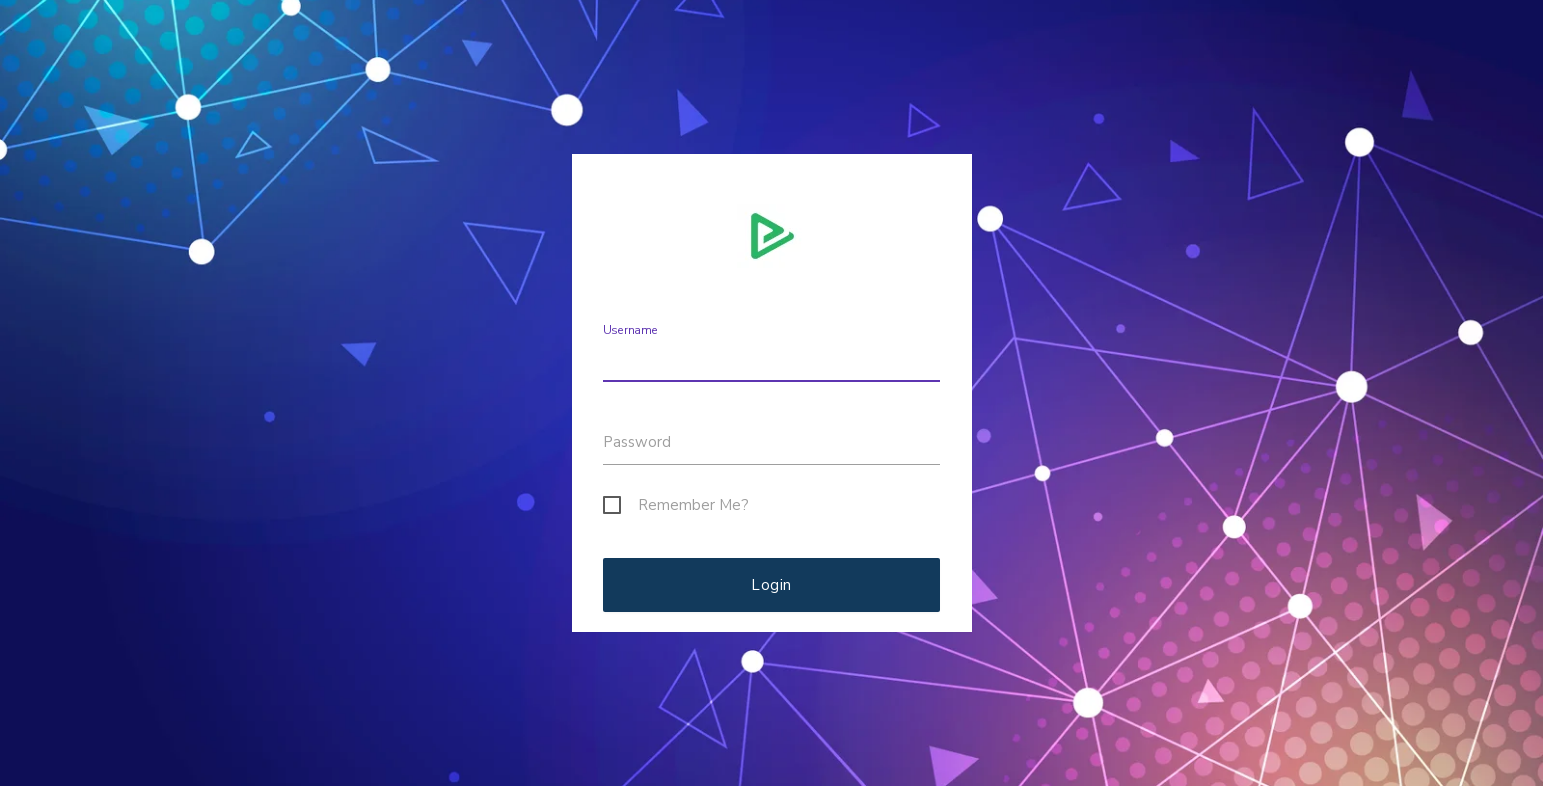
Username (630, 330)
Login (771, 585)
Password (637, 442)
